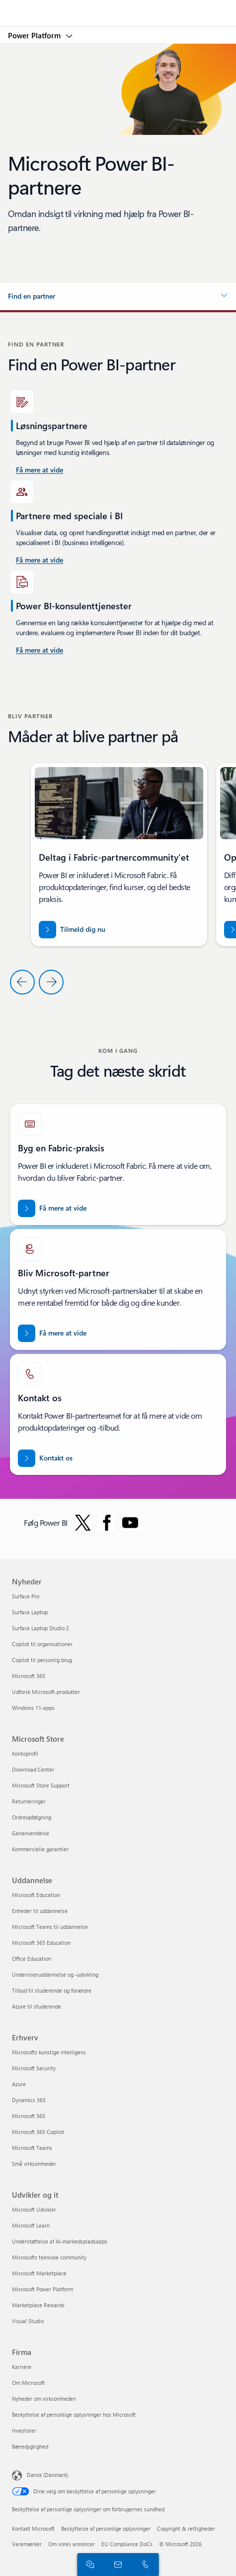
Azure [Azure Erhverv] (19, 2084)
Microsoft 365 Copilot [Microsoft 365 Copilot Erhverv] (38, 2131)
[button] (118, 296)
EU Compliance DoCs (127, 2544)
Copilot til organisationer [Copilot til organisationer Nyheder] (42, 1644)
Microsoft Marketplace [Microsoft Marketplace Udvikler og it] (39, 2273)
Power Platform (35, 35)
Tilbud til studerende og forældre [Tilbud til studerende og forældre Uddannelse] (51, 1990)
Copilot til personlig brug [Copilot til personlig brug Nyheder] (42, 1660)
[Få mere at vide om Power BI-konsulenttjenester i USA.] (39, 470)
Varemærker (27, 2544)
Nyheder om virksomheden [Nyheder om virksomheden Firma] (44, 2398)
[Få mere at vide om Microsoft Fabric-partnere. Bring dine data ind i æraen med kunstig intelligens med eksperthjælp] (52, 1208)
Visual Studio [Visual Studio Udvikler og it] (28, 2321)
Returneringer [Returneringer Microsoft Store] (29, 1801)
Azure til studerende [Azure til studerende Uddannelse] (36, 2006)
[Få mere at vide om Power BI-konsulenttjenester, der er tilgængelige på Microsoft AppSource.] (39, 560)
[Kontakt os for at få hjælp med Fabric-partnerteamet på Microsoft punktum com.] (45, 1458)
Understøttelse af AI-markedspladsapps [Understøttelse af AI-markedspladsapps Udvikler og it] (59, 2241)
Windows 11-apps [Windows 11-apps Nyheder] (33, 1707)
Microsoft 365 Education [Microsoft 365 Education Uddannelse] (41, 1942)
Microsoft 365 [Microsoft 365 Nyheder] (28, 1676)
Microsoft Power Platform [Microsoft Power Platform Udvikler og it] (42, 2289)
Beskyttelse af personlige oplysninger (106, 2528)
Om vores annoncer (71, 2544)
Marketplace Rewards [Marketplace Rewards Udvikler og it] (38, 2305)
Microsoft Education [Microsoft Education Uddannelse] (36, 1895)
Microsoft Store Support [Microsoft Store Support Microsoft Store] (41, 1785)
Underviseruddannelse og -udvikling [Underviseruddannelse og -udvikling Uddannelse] (55, 1974)
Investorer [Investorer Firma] (24, 2430)
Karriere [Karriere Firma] (21, 2366)
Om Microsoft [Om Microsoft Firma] (28, 2382)
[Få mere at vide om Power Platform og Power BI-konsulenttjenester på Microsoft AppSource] (39, 650)
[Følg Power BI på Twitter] (83, 1523)
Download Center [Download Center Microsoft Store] (33, 1769)
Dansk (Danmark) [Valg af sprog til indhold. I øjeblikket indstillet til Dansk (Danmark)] (47, 2474)
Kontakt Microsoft (33, 2528)
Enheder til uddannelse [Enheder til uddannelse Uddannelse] (40, 1910)
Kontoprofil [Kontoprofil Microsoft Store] (25, 1753)
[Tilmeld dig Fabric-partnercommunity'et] (72, 929)
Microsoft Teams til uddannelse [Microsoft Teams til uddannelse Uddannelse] (50, 1926)
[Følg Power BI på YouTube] (130, 1523)
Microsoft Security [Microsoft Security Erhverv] (34, 2068)
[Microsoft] (118, 7)
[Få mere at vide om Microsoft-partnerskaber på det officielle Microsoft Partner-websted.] (52, 1333)
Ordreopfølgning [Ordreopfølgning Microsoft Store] (31, 1817)
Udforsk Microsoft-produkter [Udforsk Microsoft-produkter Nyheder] (46, 1691)
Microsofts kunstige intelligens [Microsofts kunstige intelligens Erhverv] (49, 2052)
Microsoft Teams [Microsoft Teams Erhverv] (32, 2147)
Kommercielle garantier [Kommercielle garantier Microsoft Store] (40, 1849)
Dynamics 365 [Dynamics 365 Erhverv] (29, 2100)
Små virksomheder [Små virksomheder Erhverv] (34, 2163)
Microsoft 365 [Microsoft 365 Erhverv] (28, 2116)
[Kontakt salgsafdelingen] (116, 2564)
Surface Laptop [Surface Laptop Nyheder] (30, 1612)
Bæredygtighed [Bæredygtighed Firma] (30, 2446)
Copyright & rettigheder (186, 2528)
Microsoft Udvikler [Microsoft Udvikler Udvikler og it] (34, 2209)
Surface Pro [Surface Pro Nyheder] (25, 1596)
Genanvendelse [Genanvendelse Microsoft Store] (30, 1833)
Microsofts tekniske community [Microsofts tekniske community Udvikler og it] (49, 2257)
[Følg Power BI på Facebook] (107, 1523)
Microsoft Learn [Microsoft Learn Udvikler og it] (31, 2225)
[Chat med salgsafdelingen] (88, 2564)
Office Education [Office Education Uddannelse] (31, 1958)
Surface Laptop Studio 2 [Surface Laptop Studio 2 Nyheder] (40, 1628)
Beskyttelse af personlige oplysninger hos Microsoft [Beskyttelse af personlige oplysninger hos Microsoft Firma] (74, 2414)
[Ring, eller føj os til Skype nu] (144, 2564)
